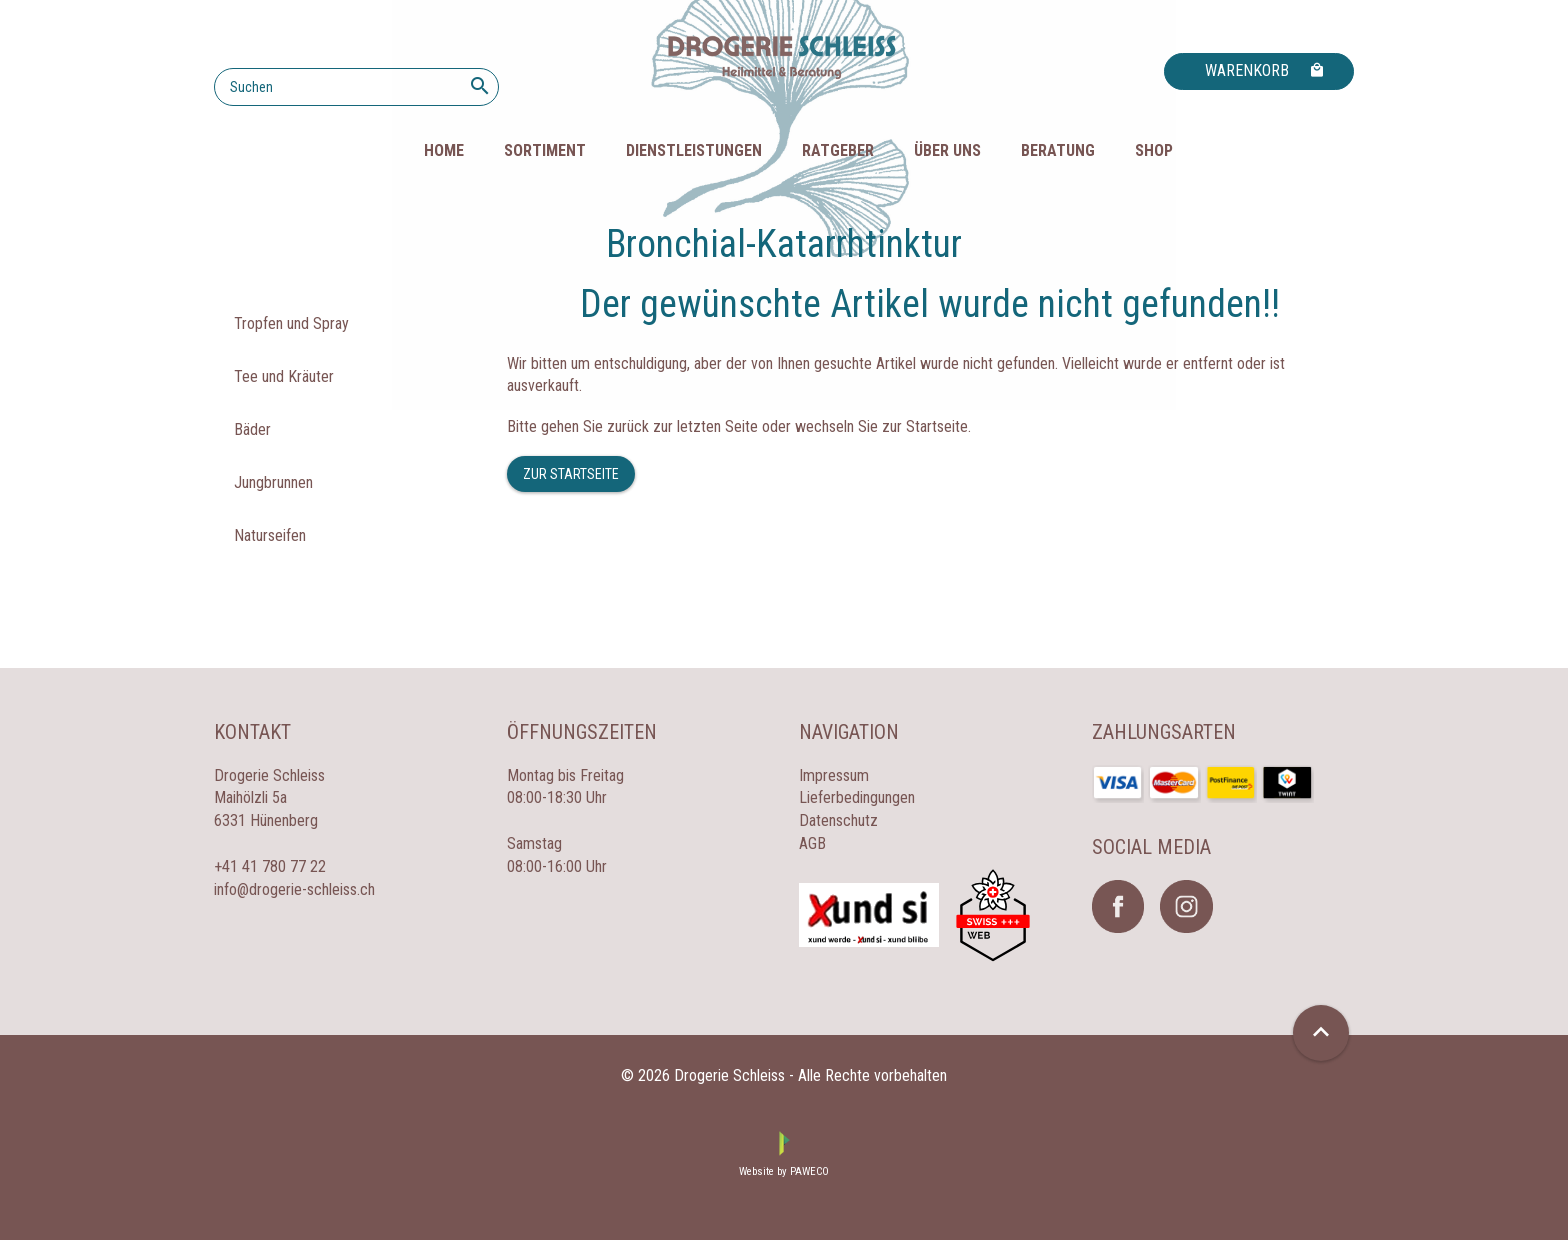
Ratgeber (838, 150)
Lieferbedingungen (857, 797)
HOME (444, 150)
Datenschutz (838, 820)
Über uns (947, 150)
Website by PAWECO (784, 1171)
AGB (812, 843)
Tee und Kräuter (284, 376)
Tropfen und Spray (291, 323)
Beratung (1058, 150)
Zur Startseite (571, 474)
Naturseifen (270, 535)
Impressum (834, 775)
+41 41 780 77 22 (270, 866)
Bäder (252, 429)
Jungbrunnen (273, 482)
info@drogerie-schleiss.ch (294, 889)
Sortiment (545, 150)
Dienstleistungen (694, 150)
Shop (1154, 150)
